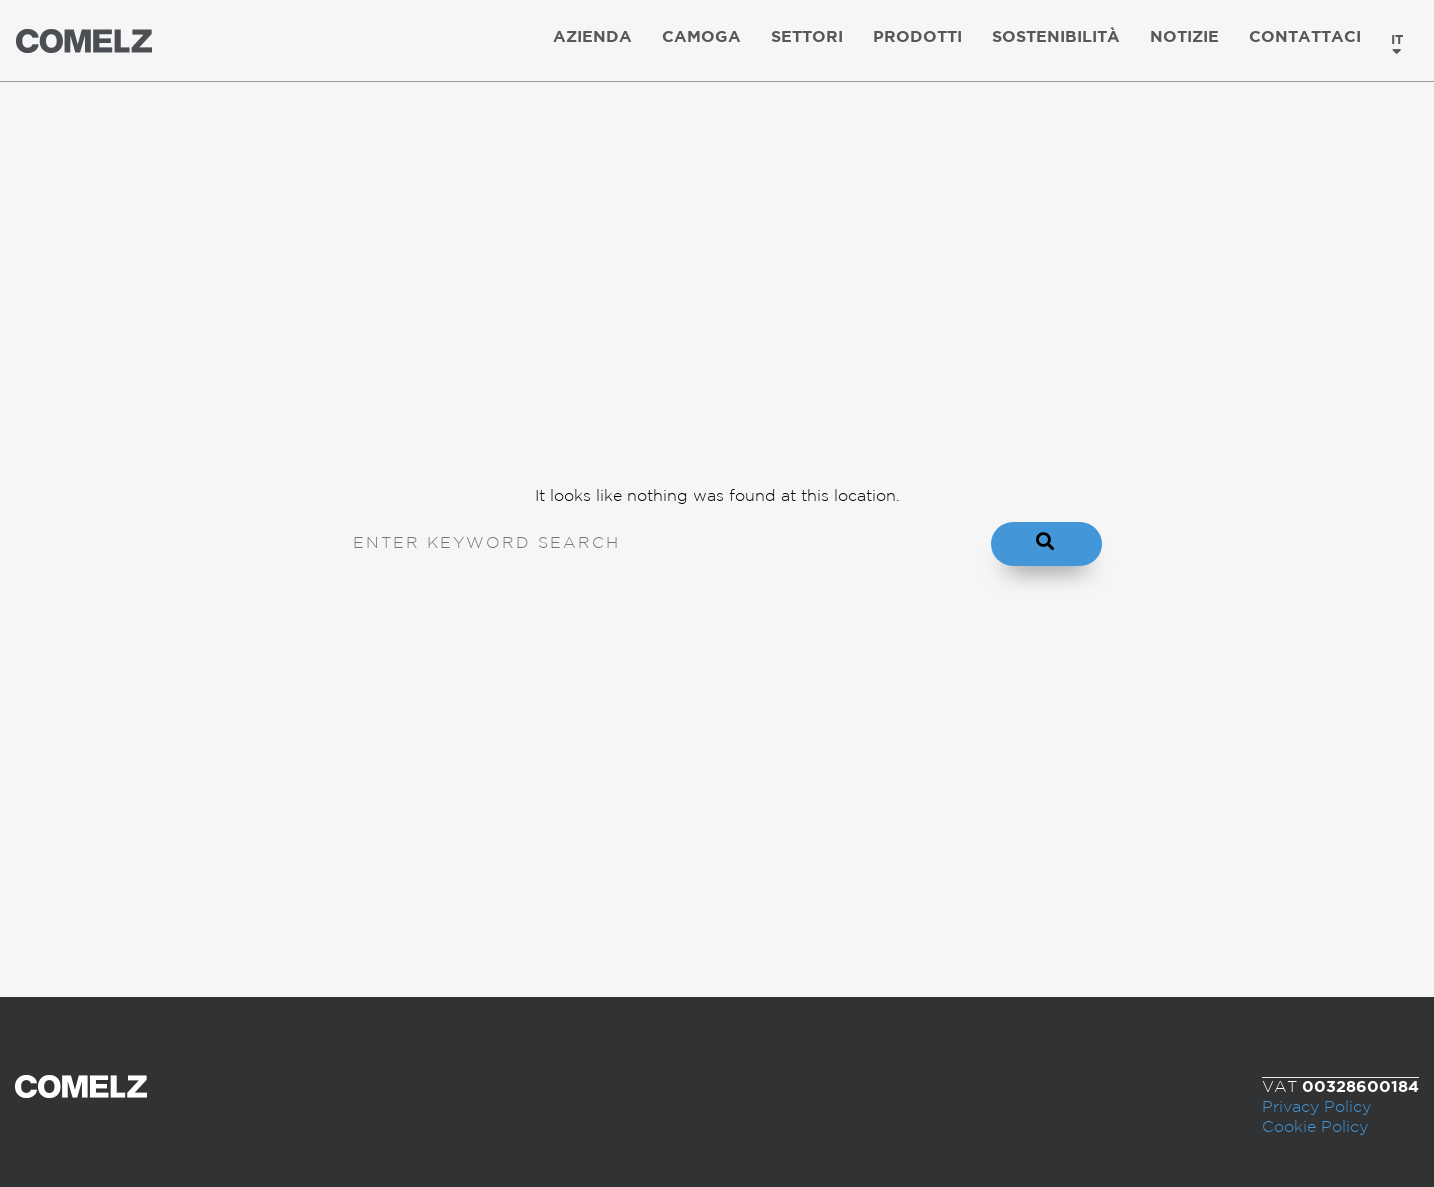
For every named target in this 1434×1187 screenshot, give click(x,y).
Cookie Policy (1315, 1127)
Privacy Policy (1316, 1107)
